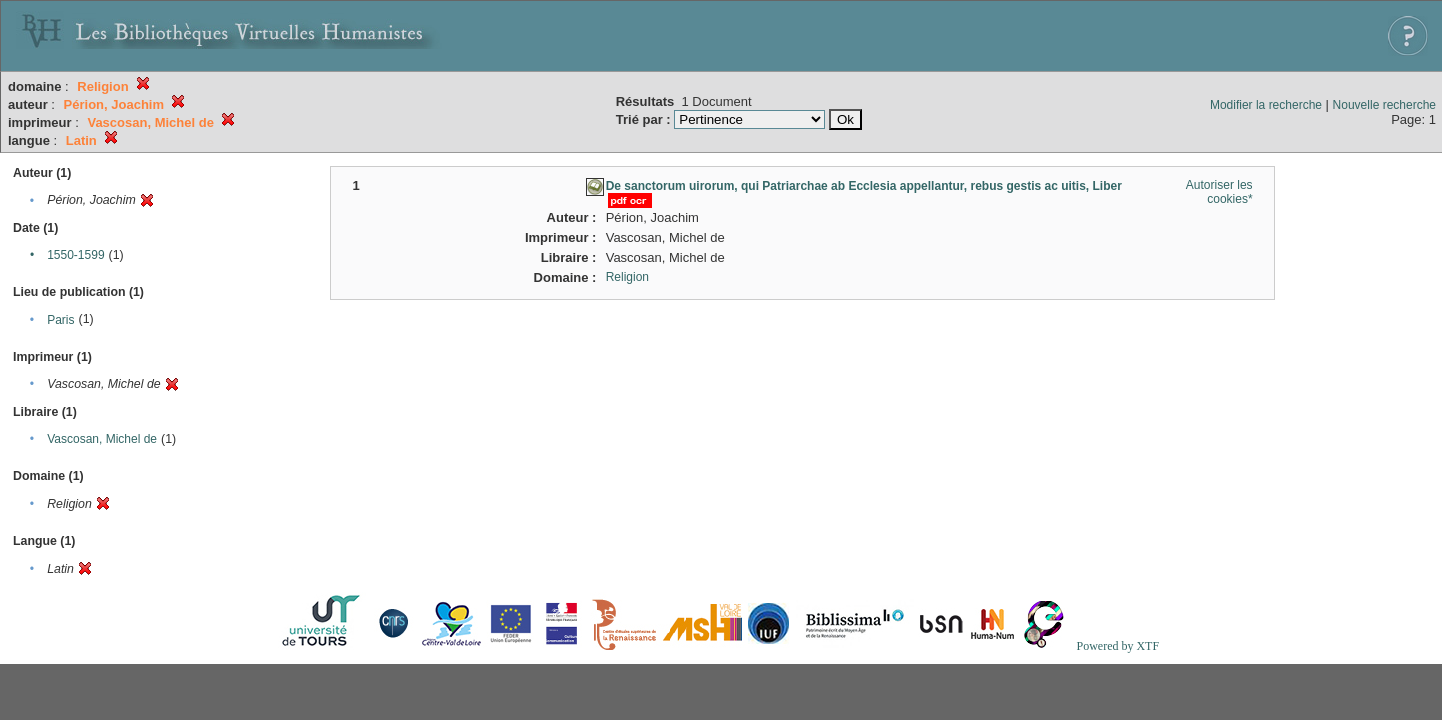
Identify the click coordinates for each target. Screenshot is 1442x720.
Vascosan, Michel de (102, 439)
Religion (627, 277)
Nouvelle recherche (1384, 105)
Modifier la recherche (1266, 105)
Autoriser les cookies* (1219, 192)
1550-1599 (75, 255)
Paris (60, 320)
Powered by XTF (1117, 646)
